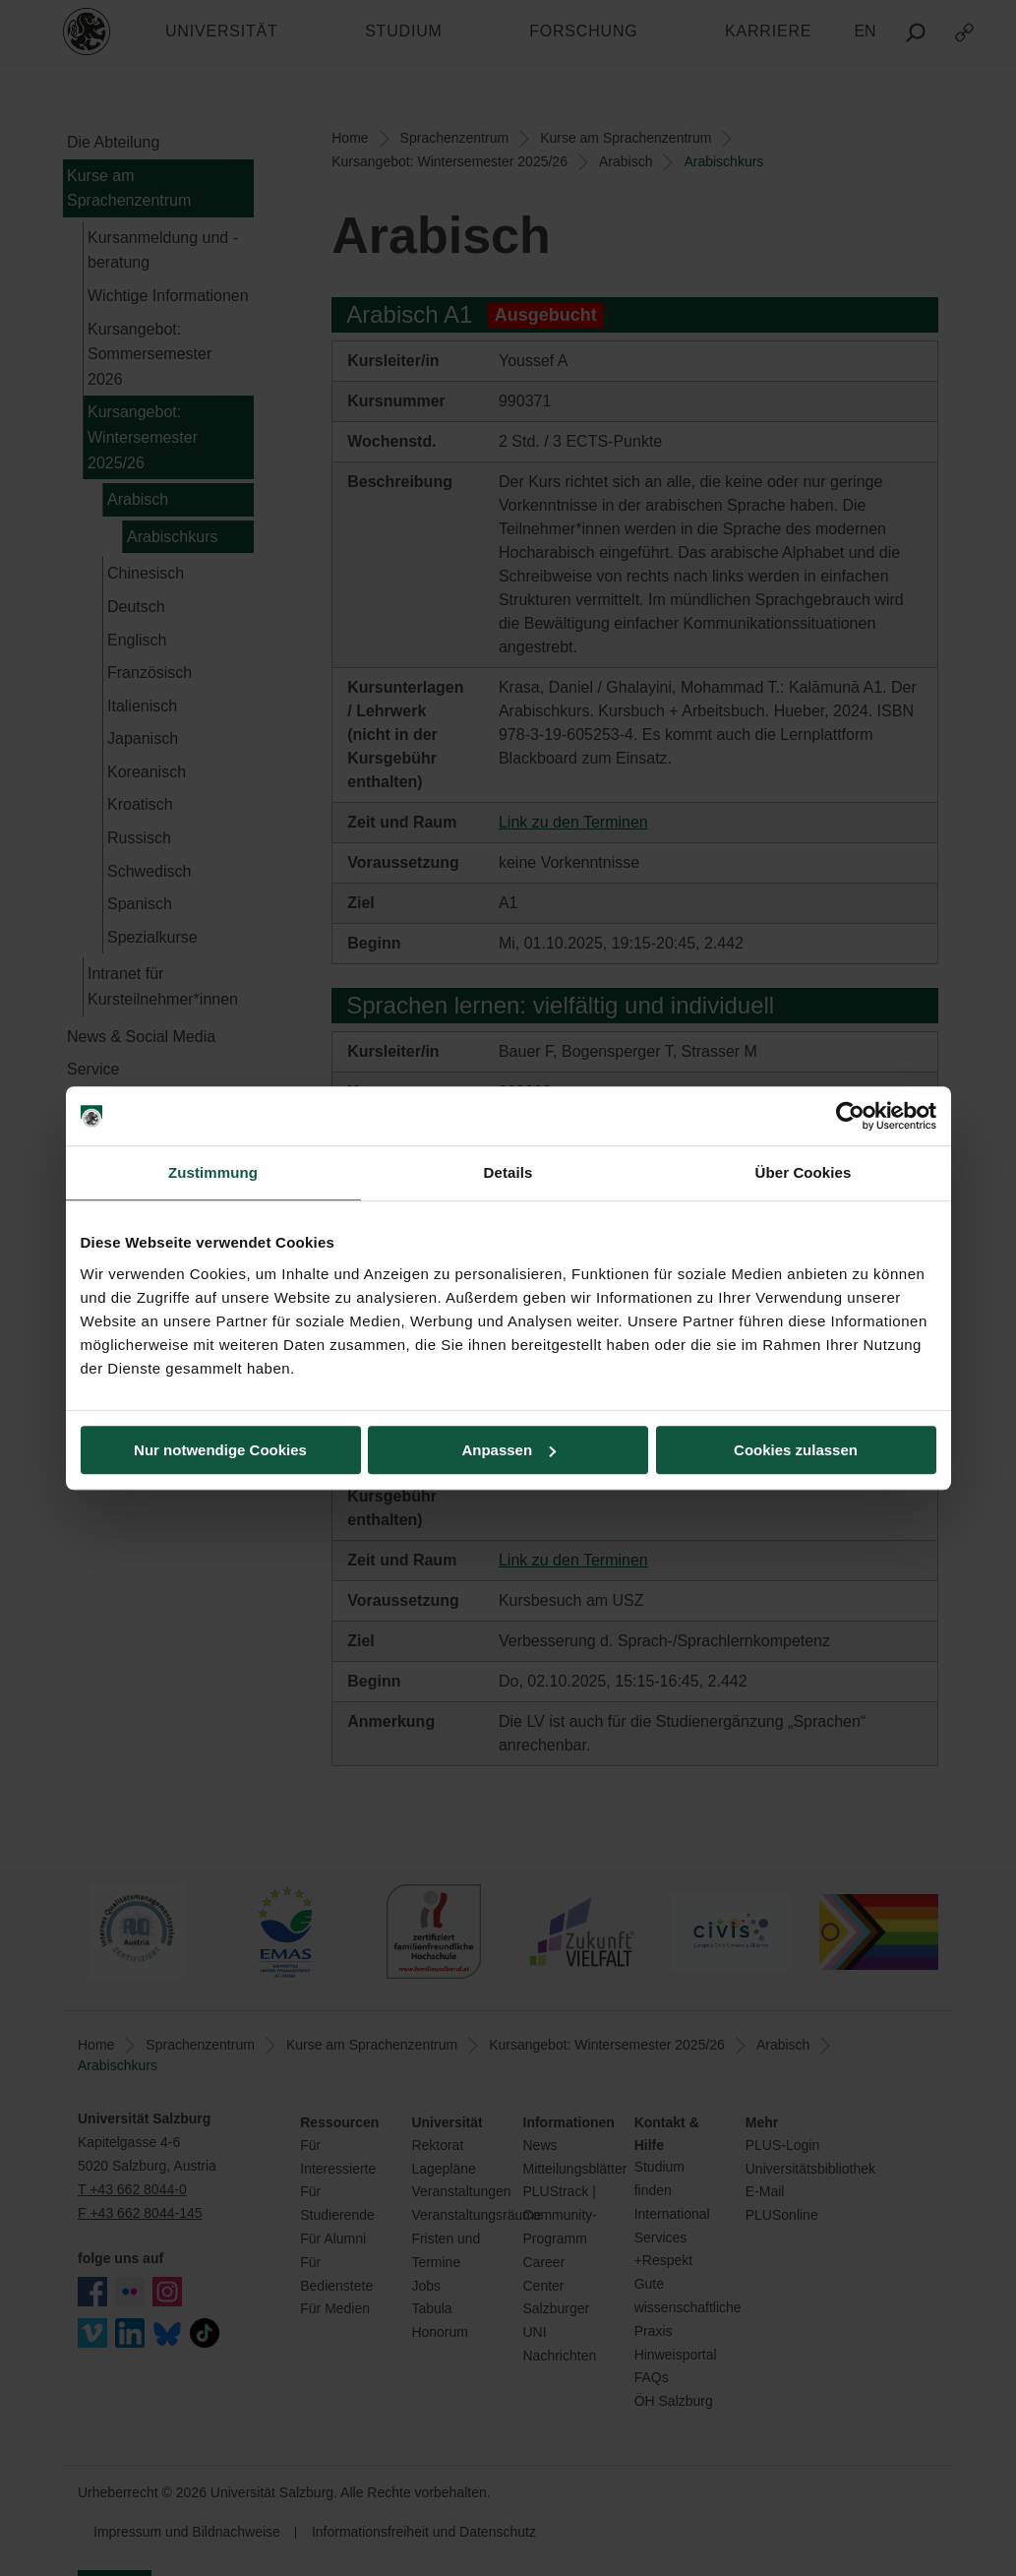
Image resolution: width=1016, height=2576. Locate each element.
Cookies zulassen (796, 1449)
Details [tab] (508, 1172)
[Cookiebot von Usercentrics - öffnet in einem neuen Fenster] (850, 1116)
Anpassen (508, 1449)
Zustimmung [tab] (213, 1172)
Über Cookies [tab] (803, 1172)
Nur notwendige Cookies (220, 1449)
